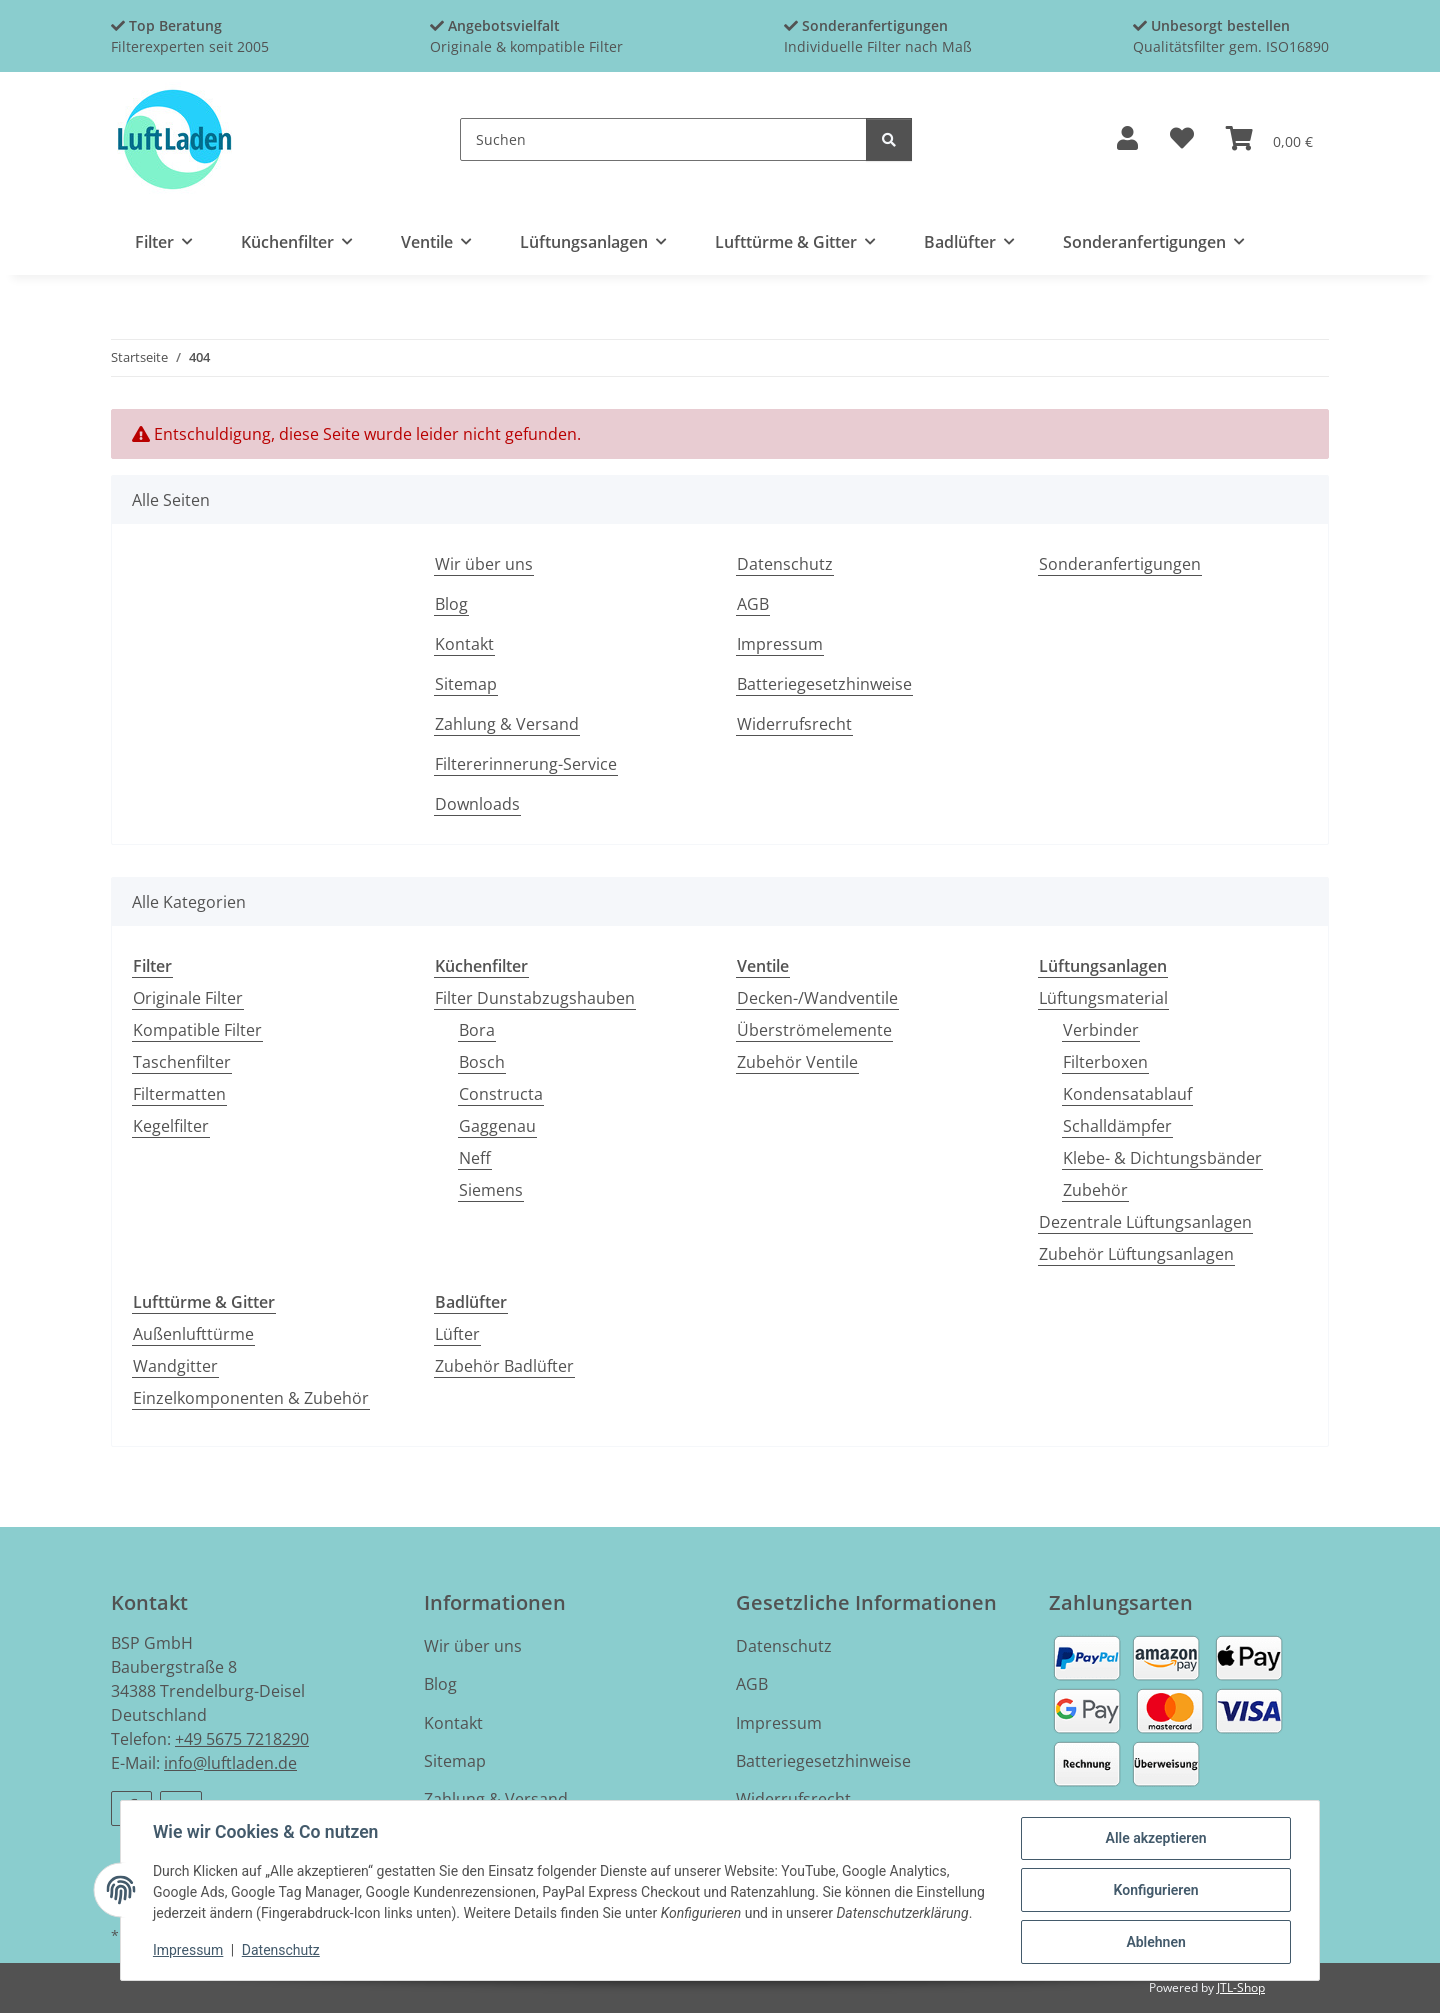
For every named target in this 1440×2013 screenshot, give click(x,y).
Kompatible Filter (197, 1030)
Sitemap (466, 684)
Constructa (501, 1094)
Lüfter (457, 1334)
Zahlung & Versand (507, 724)
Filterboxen (1105, 1062)
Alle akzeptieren (1155, 1838)
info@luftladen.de (230, 1763)
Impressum (188, 1951)
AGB (753, 604)
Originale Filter (188, 998)
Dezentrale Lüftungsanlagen (1145, 1222)
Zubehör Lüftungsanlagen (1136, 1254)
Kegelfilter (171, 1126)
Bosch (482, 1062)
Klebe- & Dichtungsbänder (1162, 1158)
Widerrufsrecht (794, 724)
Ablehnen (1155, 1942)
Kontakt (464, 644)
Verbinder (1101, 1030)
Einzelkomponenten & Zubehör (251, 1398)
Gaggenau (497, 1126)
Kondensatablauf (1127, 1094)
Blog (451, 604)
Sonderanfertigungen (1120, 564)
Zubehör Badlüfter (504, 1366)
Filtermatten (179, 1094)
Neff (475, 1158)
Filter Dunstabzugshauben (535, 998)
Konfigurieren (1155, 1890)
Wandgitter (175, 1366)
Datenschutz (281, 1951)
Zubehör (1095, 1190)
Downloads (477, 804)
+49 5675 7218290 (242, 1739)
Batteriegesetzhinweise (824, 684)
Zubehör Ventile (797, 1062)
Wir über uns (484, 564)
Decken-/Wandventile (817, 998)
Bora (477, 1030)
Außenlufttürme (193, 1334)
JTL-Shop (1241, 1987)
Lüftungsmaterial (1103, 998)
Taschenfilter (182, 1062)
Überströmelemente (814, 1030)
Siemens (491, 1190)
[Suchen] (663, 139)
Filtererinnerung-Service (526, 764)
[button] (1127, 139)
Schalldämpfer (1117, 1126)
